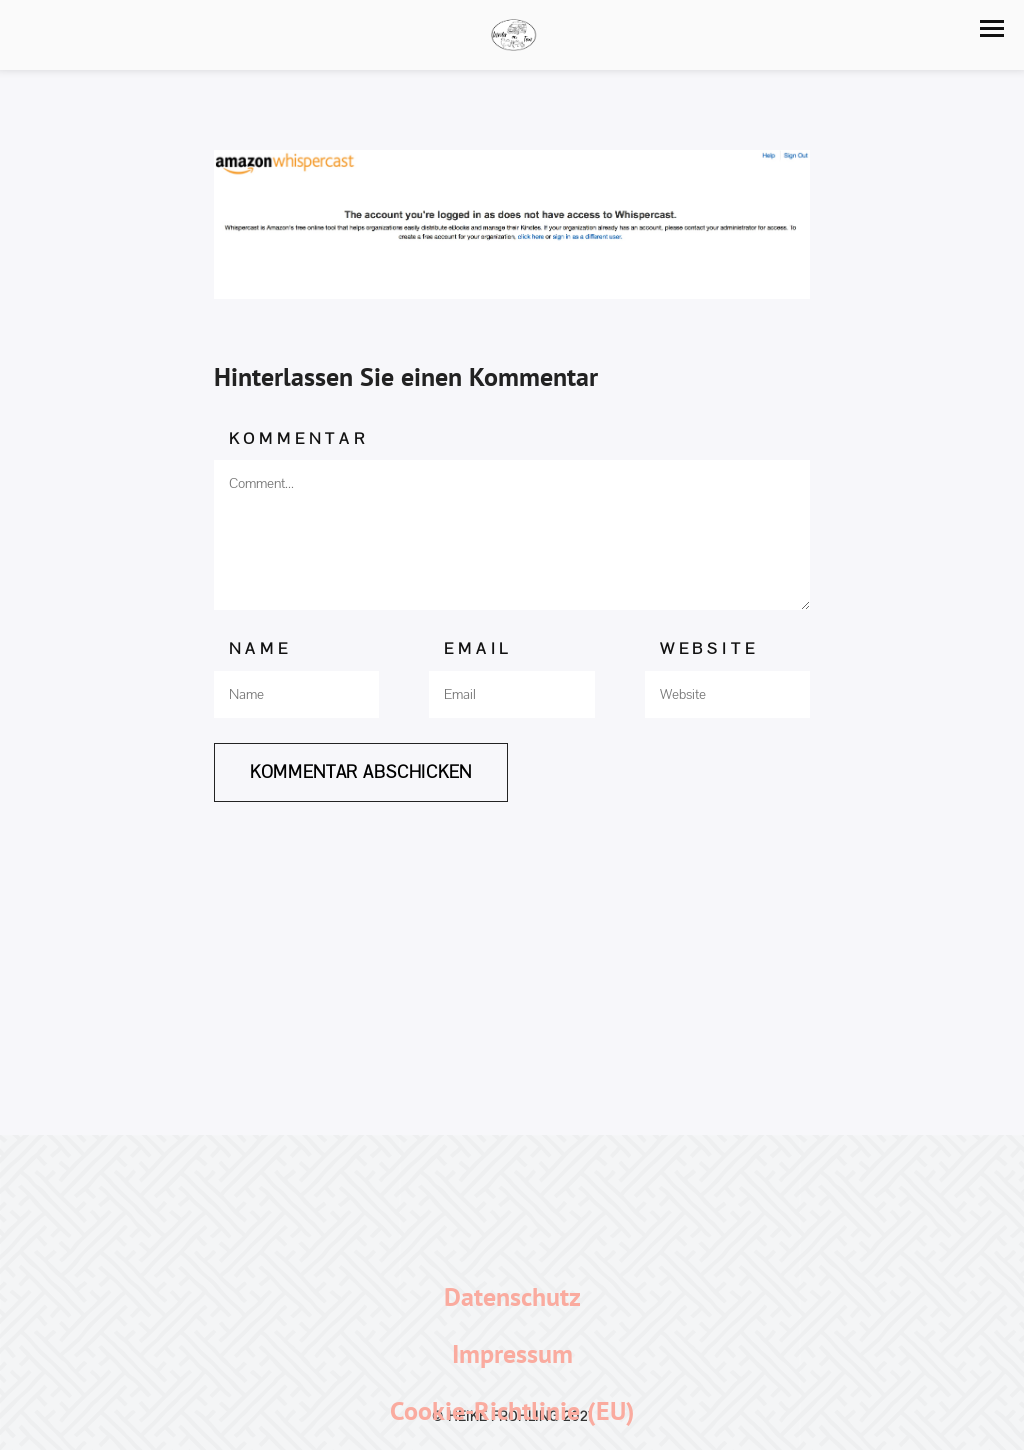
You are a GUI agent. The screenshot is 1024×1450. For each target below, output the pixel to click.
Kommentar (299, 438)
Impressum (512, 1353)
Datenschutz (512, 1296)
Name (260, 648)
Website (709, 648)
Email (478, 648)
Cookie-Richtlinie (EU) (512, 1410)
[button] (992, 28)
